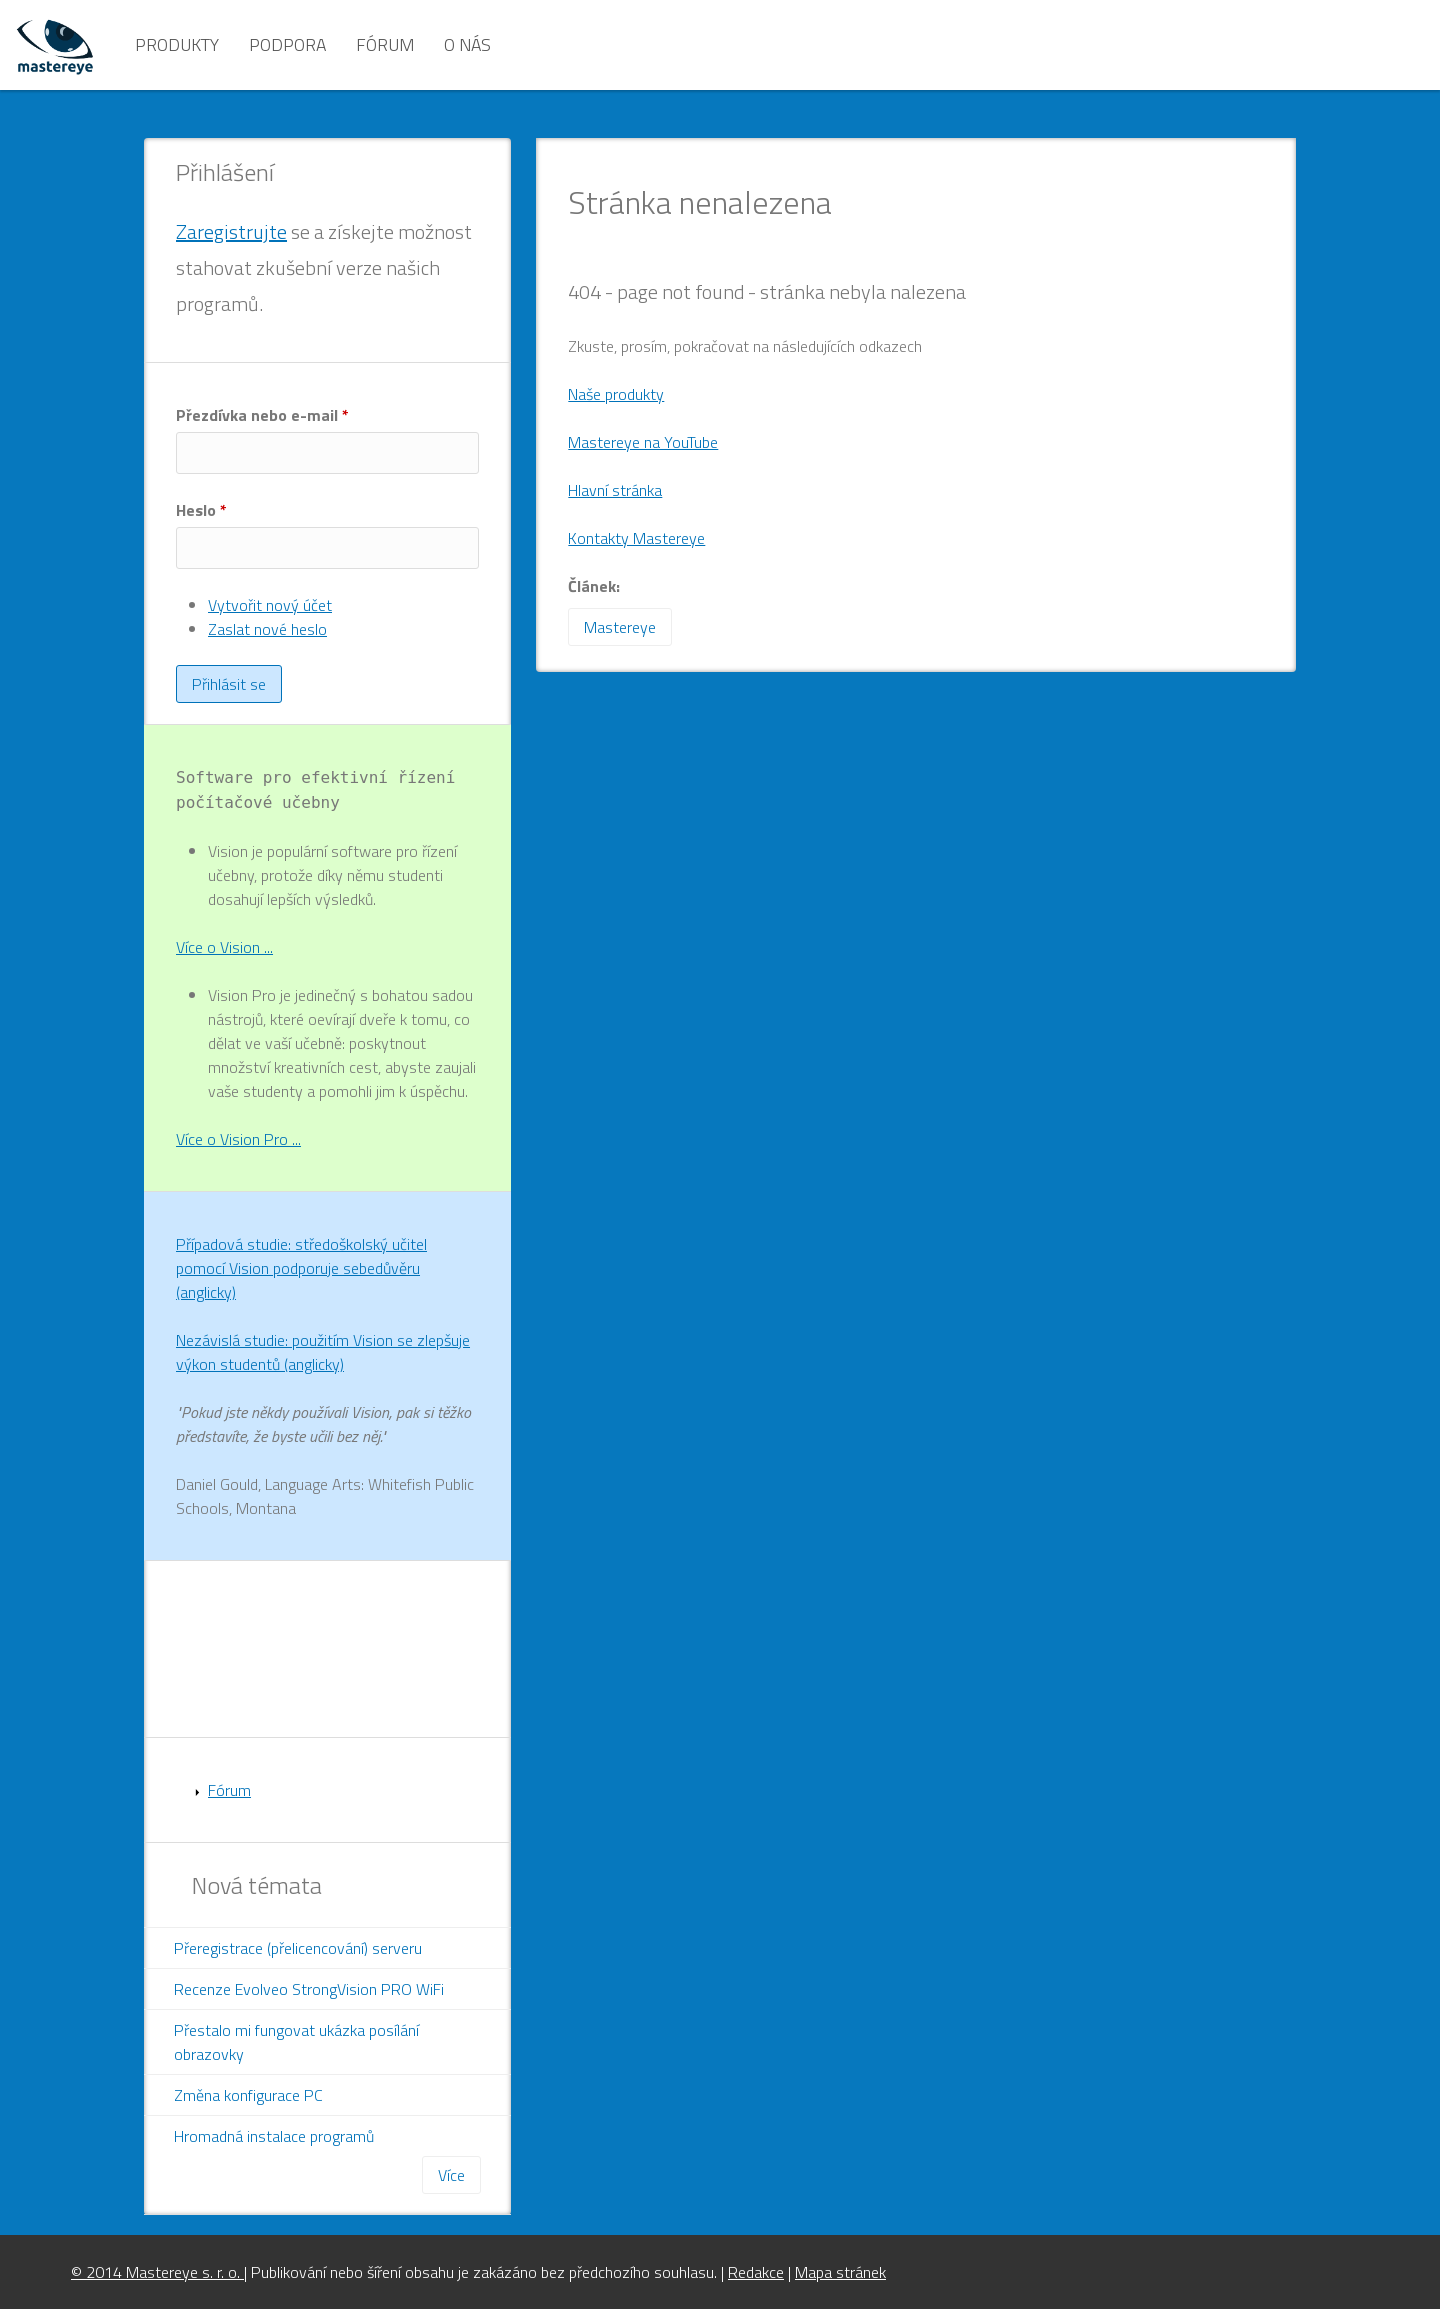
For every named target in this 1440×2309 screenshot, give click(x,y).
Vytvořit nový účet (270, 605)
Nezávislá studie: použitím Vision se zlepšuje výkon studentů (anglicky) (323, 1352)
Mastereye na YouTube (643, 442)
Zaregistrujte (231, 231)
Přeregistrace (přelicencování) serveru (298, 1948)
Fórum (385, 44)
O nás (467, 44)
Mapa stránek (840, 2272)
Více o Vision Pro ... (238, 1139)
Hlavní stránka (615, 490)
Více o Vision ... (224, 947)
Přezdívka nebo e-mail (262, 415)
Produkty (177, 44)
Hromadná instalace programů (274, 2136)
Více (451, 2175)
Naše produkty (616, 394)
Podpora (287, 44)
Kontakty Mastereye (636, 538)
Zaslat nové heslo (267, 629)
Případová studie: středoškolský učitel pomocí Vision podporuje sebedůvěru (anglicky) (301, 1268)
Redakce (756, 2272)
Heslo (201, 510)
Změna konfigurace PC (248, 2095)
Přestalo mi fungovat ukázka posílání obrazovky (296, 2042)
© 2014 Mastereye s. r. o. (157, 2272)
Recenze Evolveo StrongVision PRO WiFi (309, 1989)
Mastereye (620, 627)
